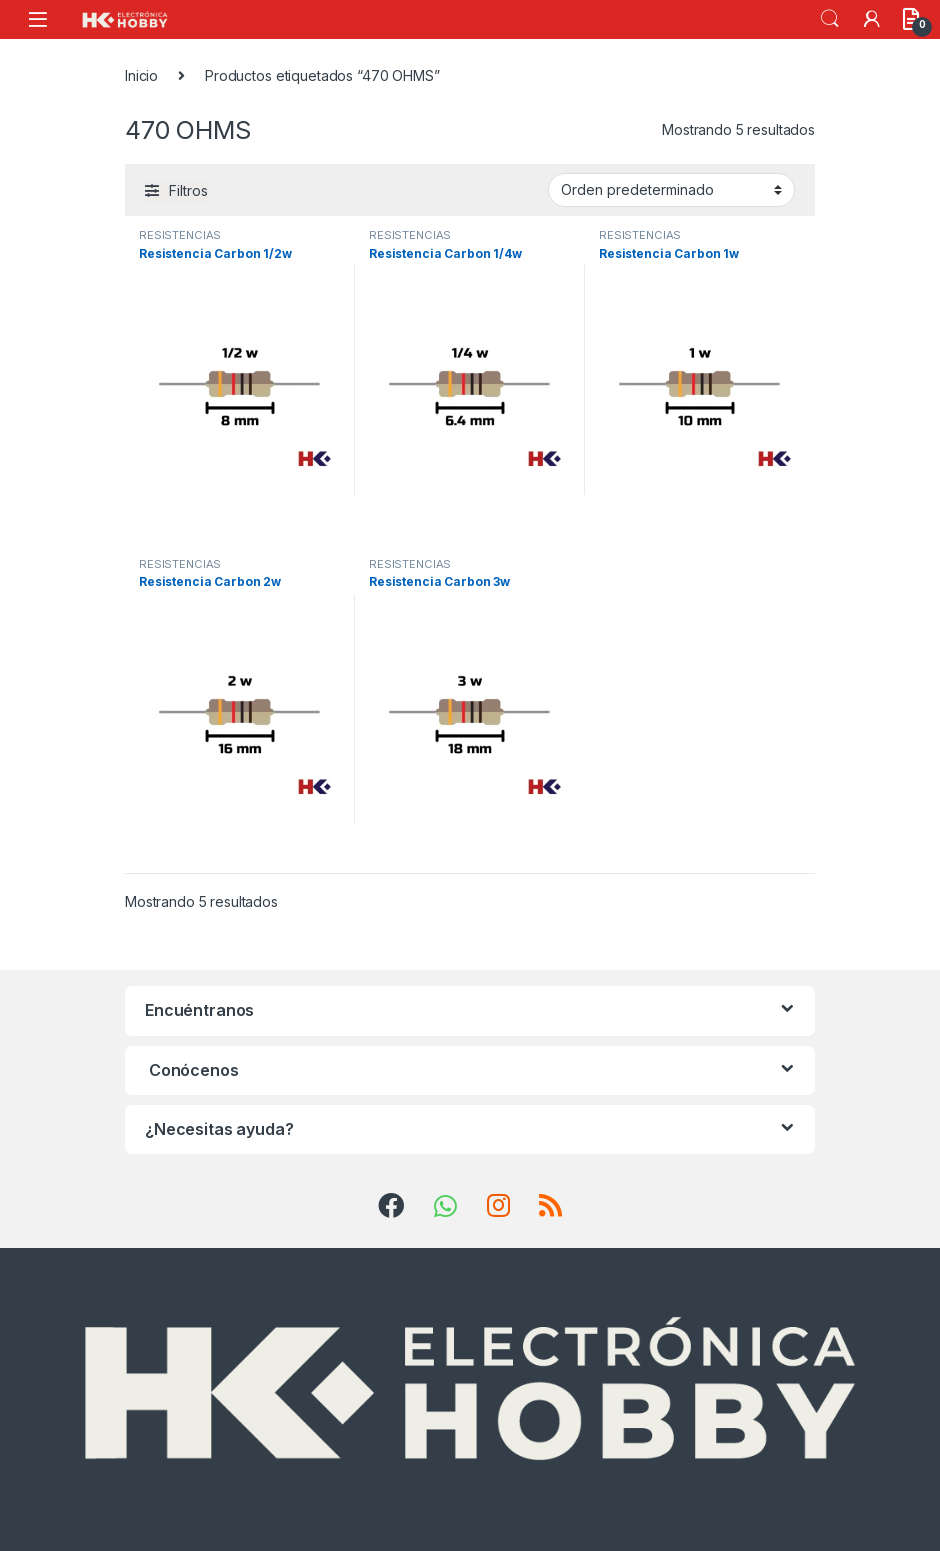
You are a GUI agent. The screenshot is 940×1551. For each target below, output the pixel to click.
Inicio (141, 75)
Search (830, 19)
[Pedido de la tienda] (671, 190)
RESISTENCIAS (180, 235)
